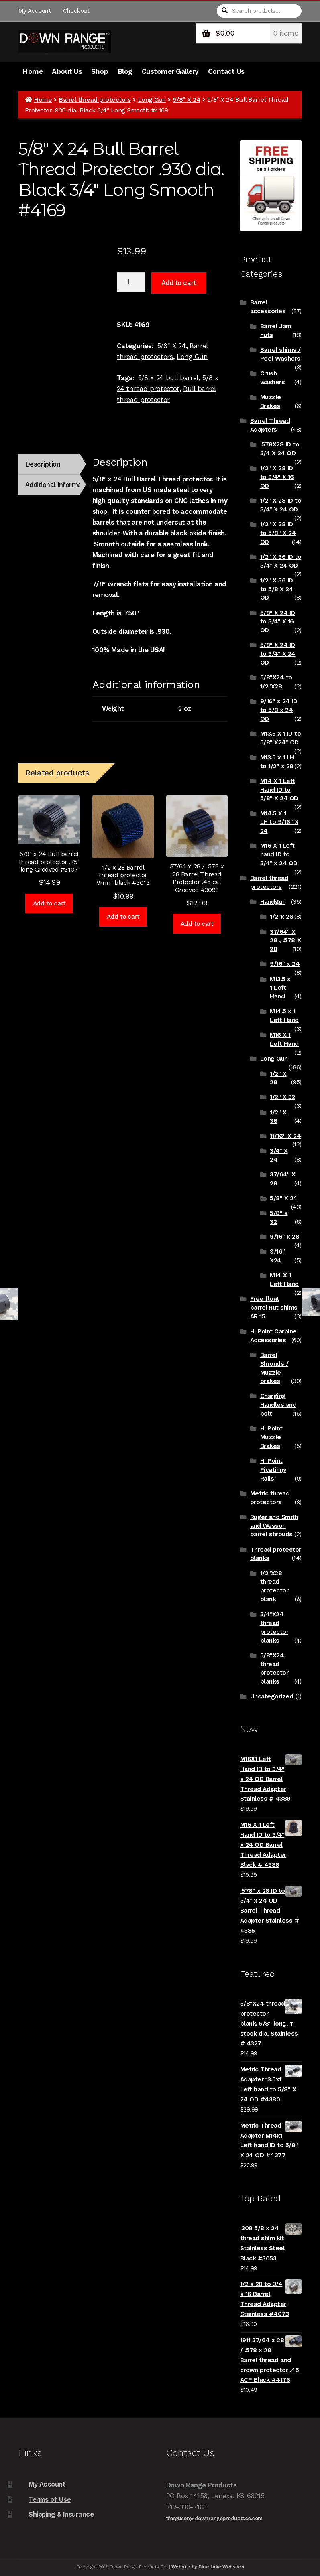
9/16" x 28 (284, 1236)
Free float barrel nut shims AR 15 (274, 1307)
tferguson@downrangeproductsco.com (214, 2518)
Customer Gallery (170, 71)
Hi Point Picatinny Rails (273, 1469)
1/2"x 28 (281, 916)
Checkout (76, 10)
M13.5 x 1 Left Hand (280, 988)
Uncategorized (272, 1696)
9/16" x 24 (285, 964)
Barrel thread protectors (94, 99)
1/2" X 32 (282, 1097)
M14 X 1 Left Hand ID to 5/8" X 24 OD (279, 789)
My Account (34, 10)
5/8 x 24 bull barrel (168, 378)
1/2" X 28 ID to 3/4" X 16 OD (277, 476)
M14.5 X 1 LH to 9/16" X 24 (279, 822)
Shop (99, 71)
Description (43, 464)
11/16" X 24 (285, 1136)
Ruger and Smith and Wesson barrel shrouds (274, 1525)
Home (32, 71)
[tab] (49, 464)
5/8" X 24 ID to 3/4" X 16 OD (277, 621)
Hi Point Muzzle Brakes (271, 1437)
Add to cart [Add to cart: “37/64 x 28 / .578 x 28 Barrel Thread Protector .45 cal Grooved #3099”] (197, 923)
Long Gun (152, 99)
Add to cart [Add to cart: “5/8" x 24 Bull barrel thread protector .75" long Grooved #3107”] (49, 903)
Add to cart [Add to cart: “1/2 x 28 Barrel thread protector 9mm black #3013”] (123, 916)
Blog (125, 71)
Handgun (273, 901)
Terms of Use (50, 2499)
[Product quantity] (131, 282)
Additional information (52, 485)
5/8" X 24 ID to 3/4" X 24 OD (278, 653)
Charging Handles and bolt (278, 1404)
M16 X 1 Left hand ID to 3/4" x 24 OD (279, 854)
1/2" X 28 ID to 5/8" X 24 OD (278, 533)
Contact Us (226, 71)
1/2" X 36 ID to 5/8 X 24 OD (277, 589)
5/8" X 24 (186, 99)
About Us (67, 71)
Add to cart (178, 283)
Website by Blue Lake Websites (207, 2567)
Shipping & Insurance (61, 2514)
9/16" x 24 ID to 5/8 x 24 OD (279, 710)
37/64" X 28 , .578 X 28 (285, 940)
